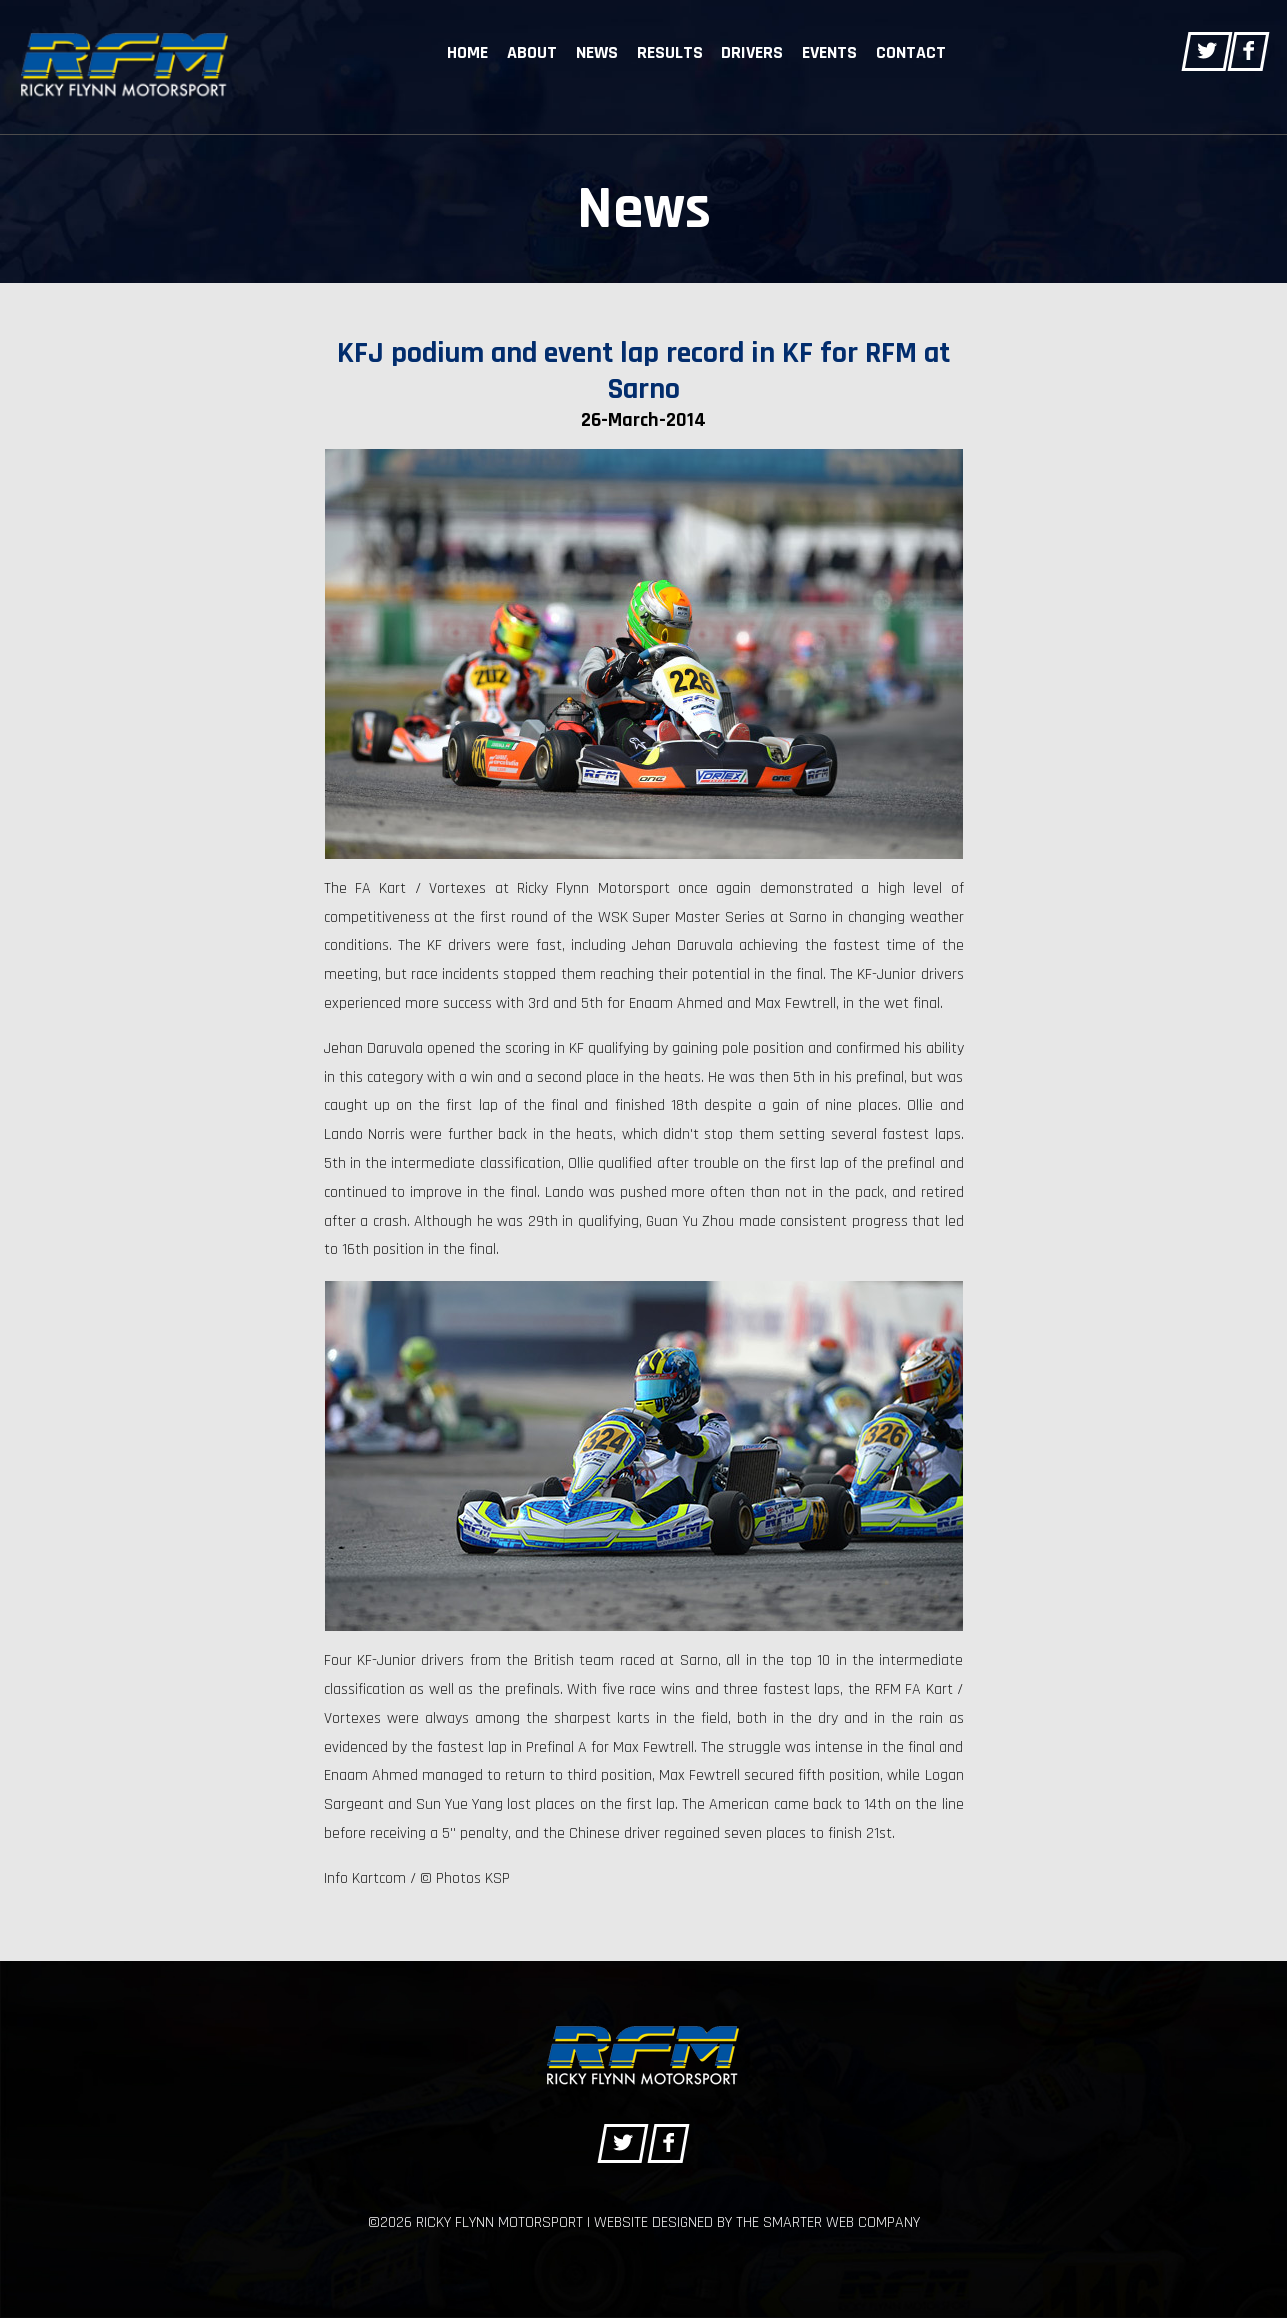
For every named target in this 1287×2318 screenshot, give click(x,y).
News (597, 52)
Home (467, 52)
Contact (911, 52)
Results (670, 52)
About (532, 52)
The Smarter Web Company (828, 2222)
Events (829, 52)
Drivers (752, 52)
